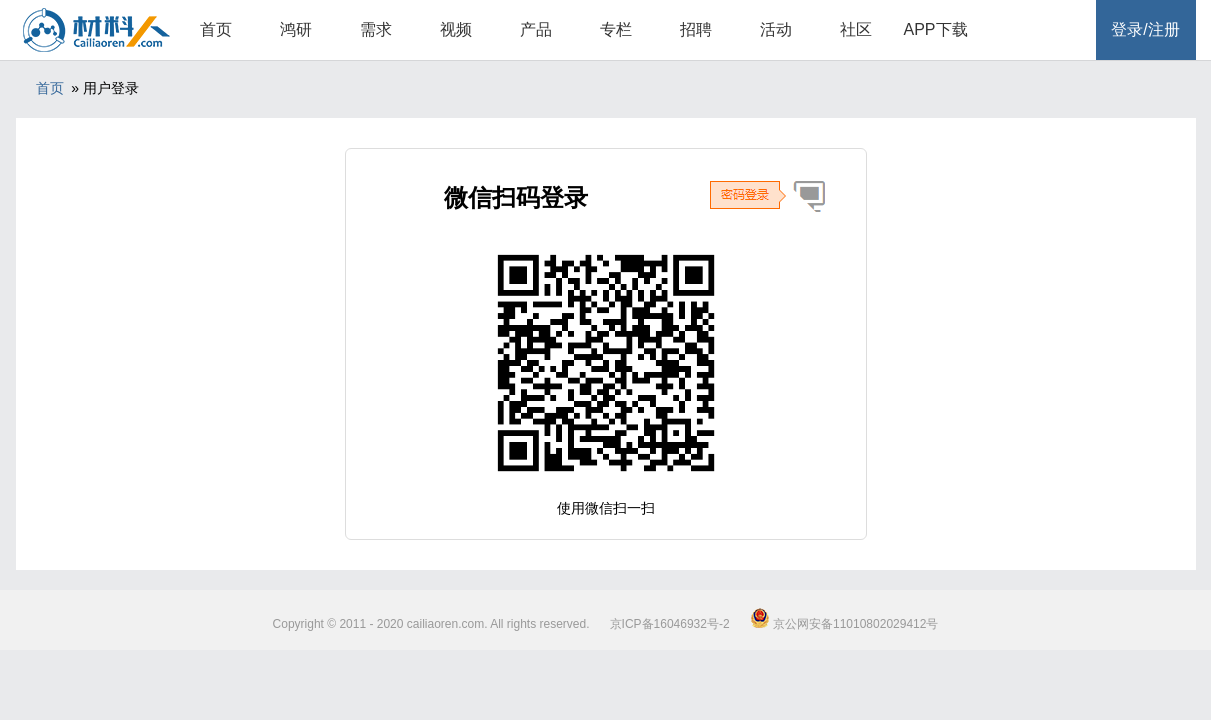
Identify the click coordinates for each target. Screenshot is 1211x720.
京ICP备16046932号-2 (670, 624)
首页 (216, 29)
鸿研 (296, 29)
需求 (376, 29)
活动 (776, 29)
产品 (536, 29)
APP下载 (935, 29)
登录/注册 (1145, 29)
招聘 (696, 29)
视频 (456, 29)
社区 (856, 29)
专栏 (616, 29)
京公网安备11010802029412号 (844, 624)
